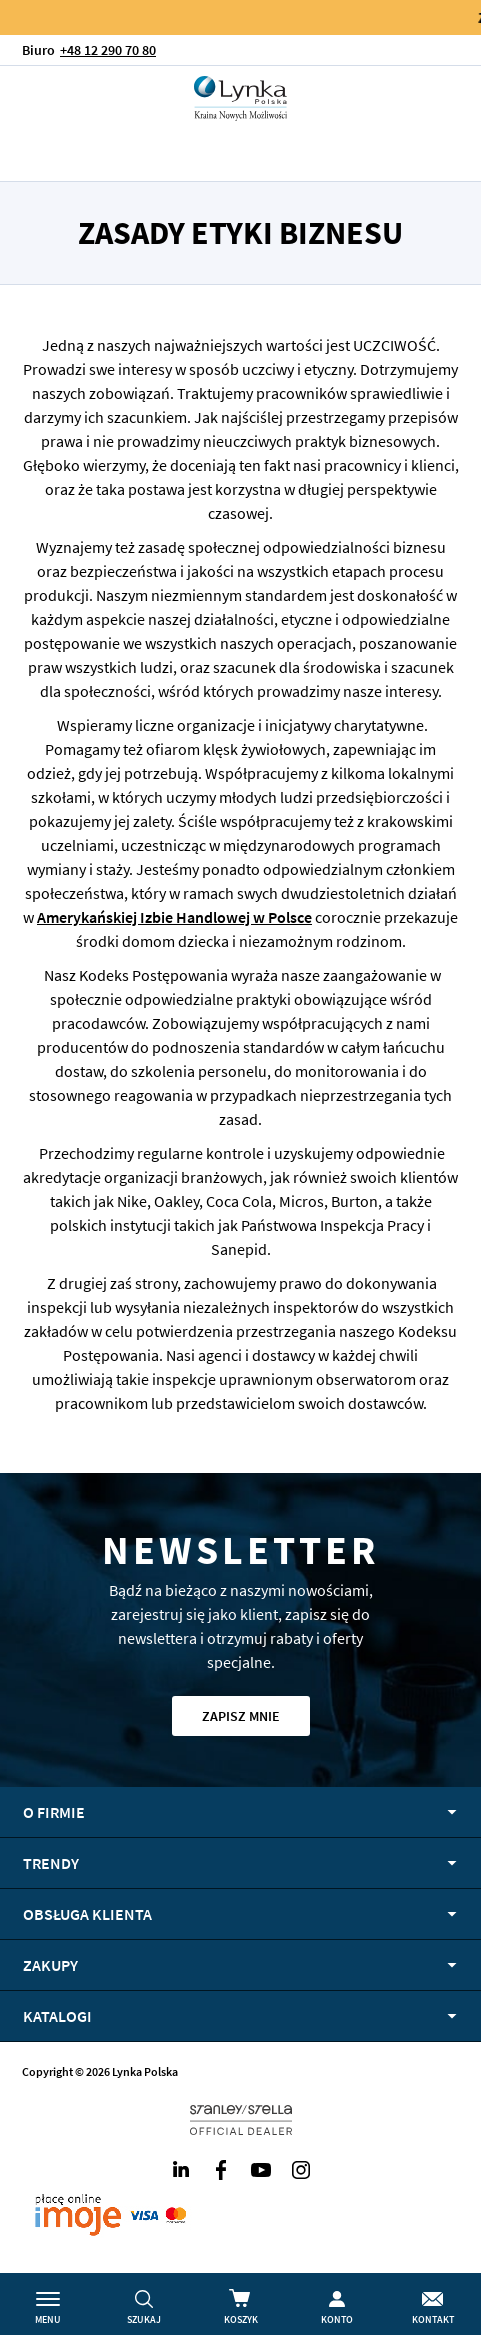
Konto (337, 2319)
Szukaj (144, 2319)
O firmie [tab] (54, 1812)
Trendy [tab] (51, 1863)
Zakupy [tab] (50, 1965)
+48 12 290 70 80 (108, 50)
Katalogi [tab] (57, 2016)
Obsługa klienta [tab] (87, 1914)
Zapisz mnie (241, 1716)
